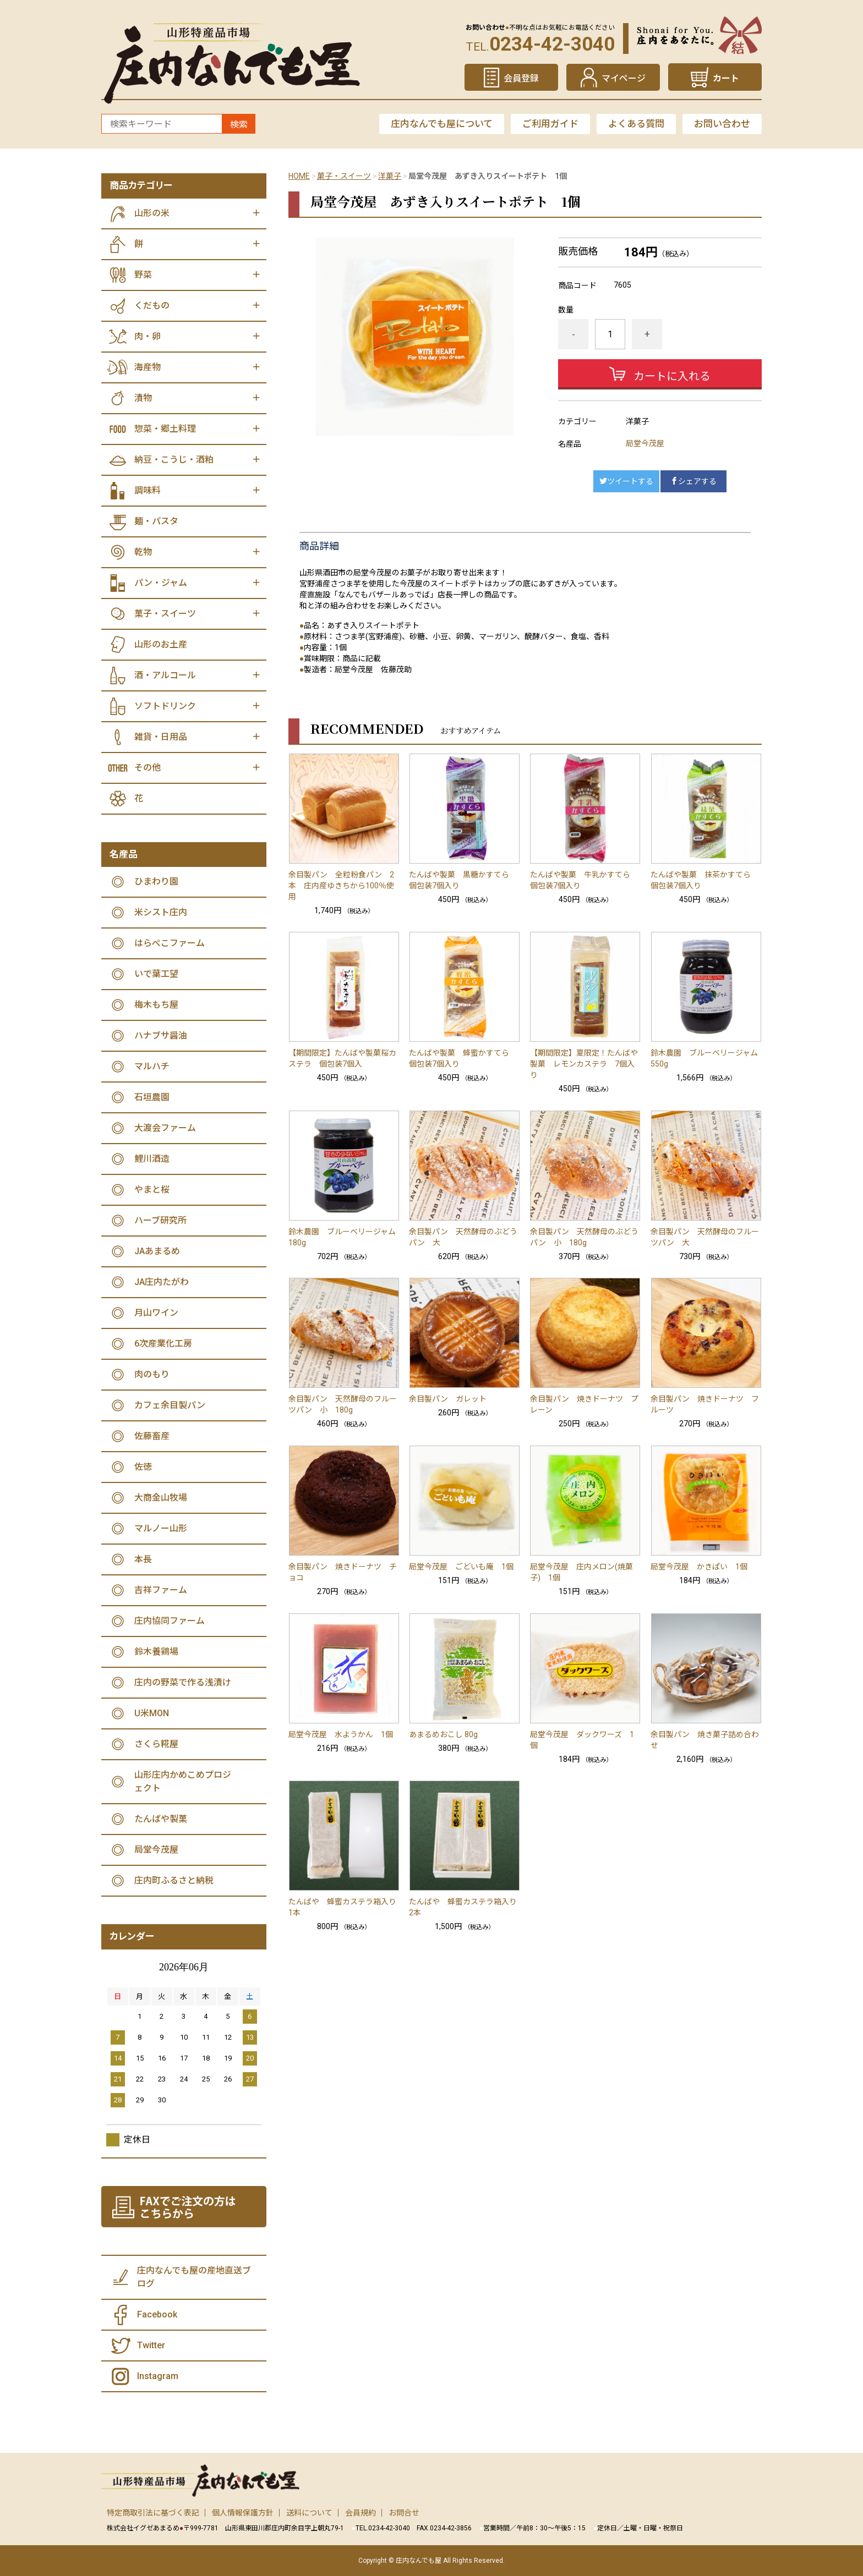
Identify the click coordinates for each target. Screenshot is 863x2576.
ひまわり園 (156, 881)
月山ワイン (156, 1313)
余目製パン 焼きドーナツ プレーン (584, 1404)
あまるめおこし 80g (443, 1734)
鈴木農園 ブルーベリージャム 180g (344, 1237)
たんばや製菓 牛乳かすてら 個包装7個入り (584, 880)
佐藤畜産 (152, 1436)
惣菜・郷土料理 (165, 429)
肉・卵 (147, 336)
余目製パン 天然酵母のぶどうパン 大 (463, 1237)
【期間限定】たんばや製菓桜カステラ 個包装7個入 (342, 1058)
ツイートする (626, 481)
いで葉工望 (156, 974)
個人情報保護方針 (243, 2513)
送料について (309, 2513)
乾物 (143, 552)
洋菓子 (389, 176)
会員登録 (521, 78)
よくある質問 (636, 123)
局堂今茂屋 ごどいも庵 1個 (461, 1566)
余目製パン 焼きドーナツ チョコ (342, 1572)
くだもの (152, 305)
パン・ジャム (160, 583)
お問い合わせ (722, 123)
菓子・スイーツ (344, 176)
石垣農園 (152, 1097)
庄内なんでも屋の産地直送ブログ (194, 2277)
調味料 (147, 490)
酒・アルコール (165, 675)
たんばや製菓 (160, 1819)
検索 (239, 124)
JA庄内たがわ (161, 1282)
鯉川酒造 (152, 1159)
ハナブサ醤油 (160, 1035)
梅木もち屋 (156, 1004)
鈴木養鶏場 (156, 1651)
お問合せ (404, 2513)
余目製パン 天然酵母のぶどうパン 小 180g (584, 1237)
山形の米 (152, 213)
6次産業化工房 (163, 1343)
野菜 (143, 275)
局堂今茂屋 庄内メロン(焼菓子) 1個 (581, 1572)
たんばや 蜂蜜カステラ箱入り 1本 (344, 1907)
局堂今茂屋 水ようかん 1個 (340, 1734)
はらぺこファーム (169, 943)
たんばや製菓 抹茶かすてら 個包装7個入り (704, 880)
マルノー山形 (160, 1528)
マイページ (624, 78)
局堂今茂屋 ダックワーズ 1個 (582, 1740)
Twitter (151, 2345)
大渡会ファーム (165, 1128)
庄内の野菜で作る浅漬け (182, 1682)
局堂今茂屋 (645, 443)
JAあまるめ (157, 1251)
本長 (143, 1559)
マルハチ (152, 1066)
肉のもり (152, 1374)
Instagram (157, 2376)
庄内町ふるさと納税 (174, 1880)
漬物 (143, 398)
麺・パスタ (156, 521)
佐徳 (143, 1467)
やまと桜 (152, 1189)
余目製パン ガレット (448, 1398)
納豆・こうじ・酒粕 (174, 459)
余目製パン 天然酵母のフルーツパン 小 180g (342, 1404)
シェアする (693, 481)
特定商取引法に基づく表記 (153, 2513)
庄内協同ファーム (169, 1621)
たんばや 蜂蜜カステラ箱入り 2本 (464, 1907)
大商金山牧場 (160, 1497)
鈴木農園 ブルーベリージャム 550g (706, 1058)
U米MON (151, 1713)
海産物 (147, 367)
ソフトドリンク (165, 706)
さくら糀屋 (156, 1744)
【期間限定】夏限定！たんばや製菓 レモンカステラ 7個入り (584, 1063)
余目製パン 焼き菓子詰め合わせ (705, 1740)
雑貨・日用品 (160, 737)
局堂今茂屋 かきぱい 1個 (699, 1566)
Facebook (157, 2314)
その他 (147, 767)
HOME (299, 176)
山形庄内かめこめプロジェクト (182, 1781)
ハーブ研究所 (160, 1220)
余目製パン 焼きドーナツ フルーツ (705, 1404)
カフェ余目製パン (169, 1405)
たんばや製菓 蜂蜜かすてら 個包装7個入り (463, 1058)
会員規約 (360, 2513)
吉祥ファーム (160, 1590)
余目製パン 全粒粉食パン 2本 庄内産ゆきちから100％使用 (341, 885)
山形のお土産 (160, 644)
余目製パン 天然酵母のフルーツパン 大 (705, 1237)
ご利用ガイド (550, 123)
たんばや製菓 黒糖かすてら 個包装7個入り (463, 880)
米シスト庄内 (160, 912)
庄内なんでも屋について (442, 123)
